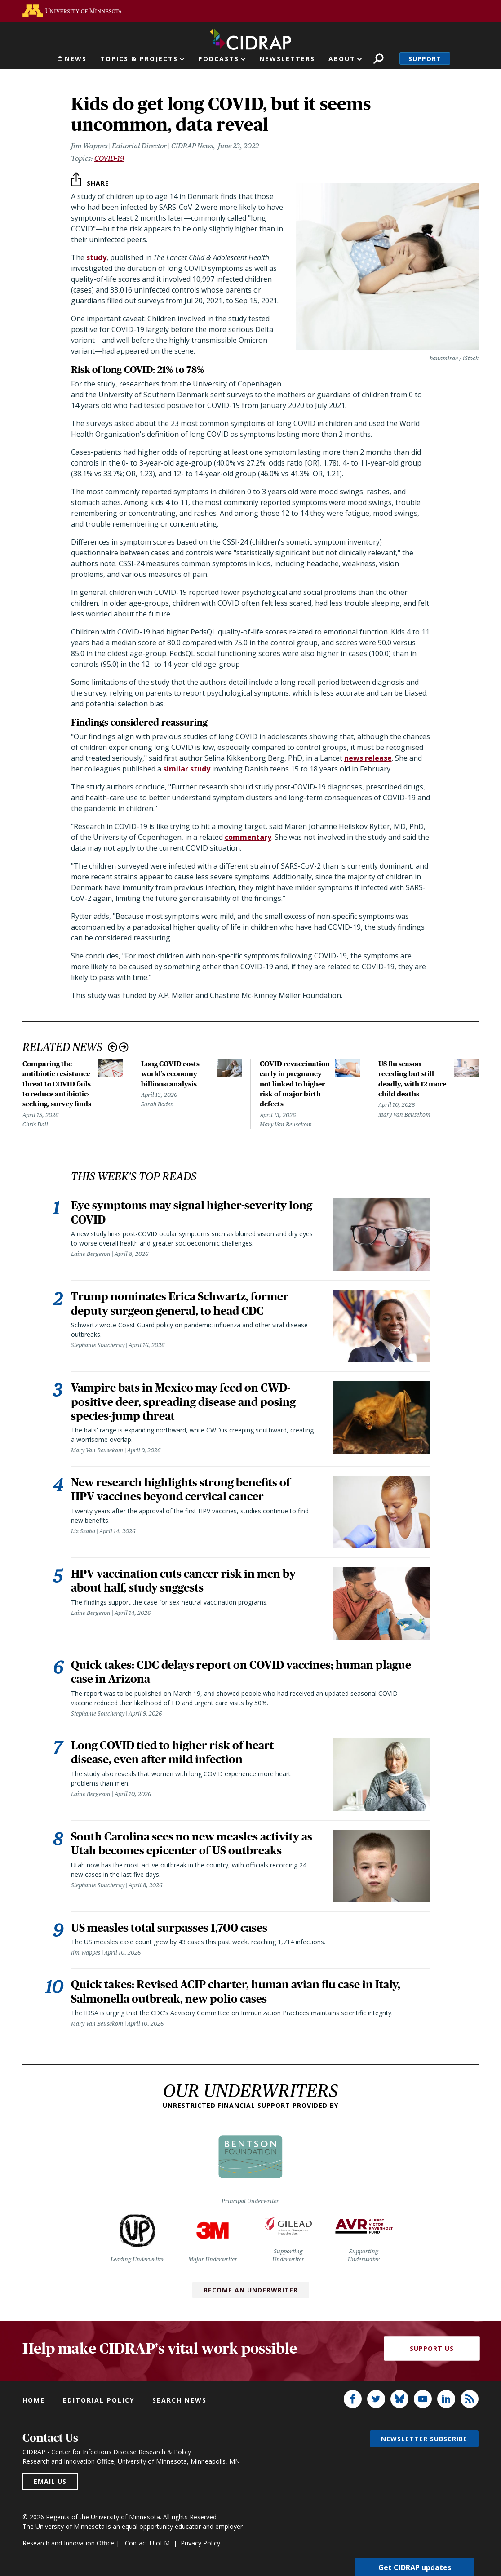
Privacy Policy (200, 2545)
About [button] (341, 58)
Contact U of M (147, 2545)
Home (33, 2402)
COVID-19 (109, 158)
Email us (50, 2483)
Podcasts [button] (218, 58)
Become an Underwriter (251, 2292)
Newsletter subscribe (424, 2441)
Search (378, 58)
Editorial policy (98, 2402)
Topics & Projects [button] (139, 58)
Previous (112, 1047)
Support (424, 58)
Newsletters (287, 58)
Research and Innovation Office (68, 2545)
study (96, 257)
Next (124, 1047)
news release (368, 758)
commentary (248, 837)
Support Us (432, 2350)
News (76, 58)
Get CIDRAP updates (414, 2567)
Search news (179, 2402)
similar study (186, 769)
